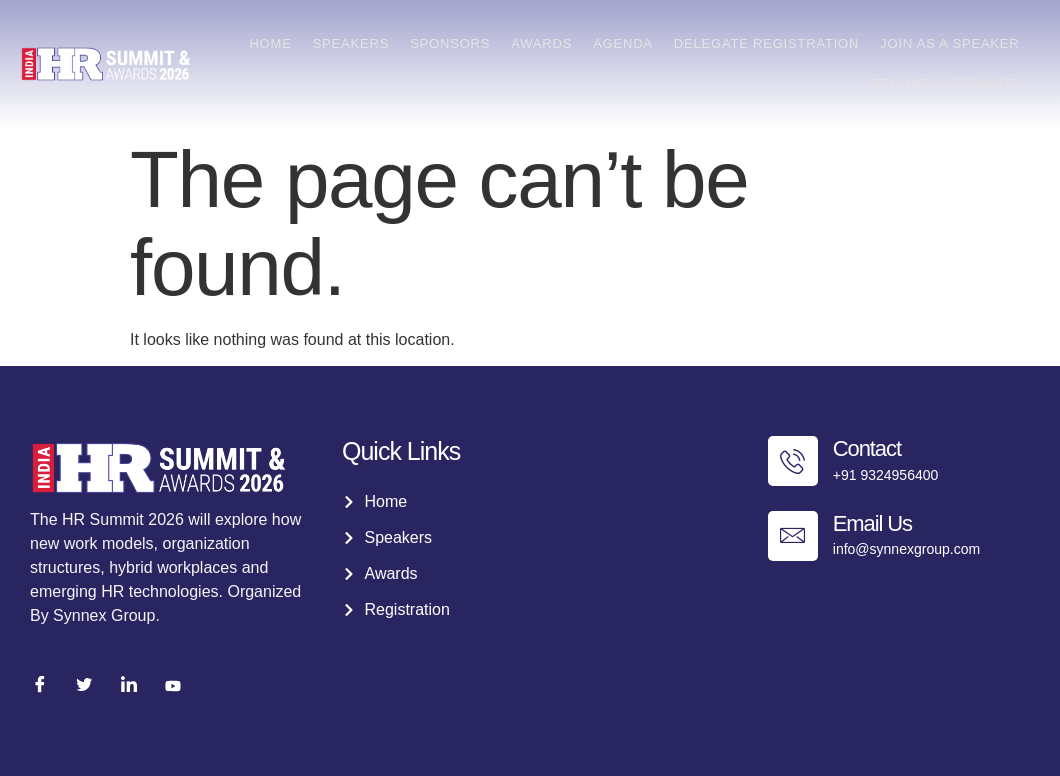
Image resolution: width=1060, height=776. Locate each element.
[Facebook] (40, 686)
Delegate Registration (767, 43)
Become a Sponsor (945, 83)
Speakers (356, 43)
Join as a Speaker (950, 43)
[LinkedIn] (129, 686)
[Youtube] (173, 686)
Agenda (626, 43)
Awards (545, 43)
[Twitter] (84, 686)
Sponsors (455, 43)
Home (277, 43)
